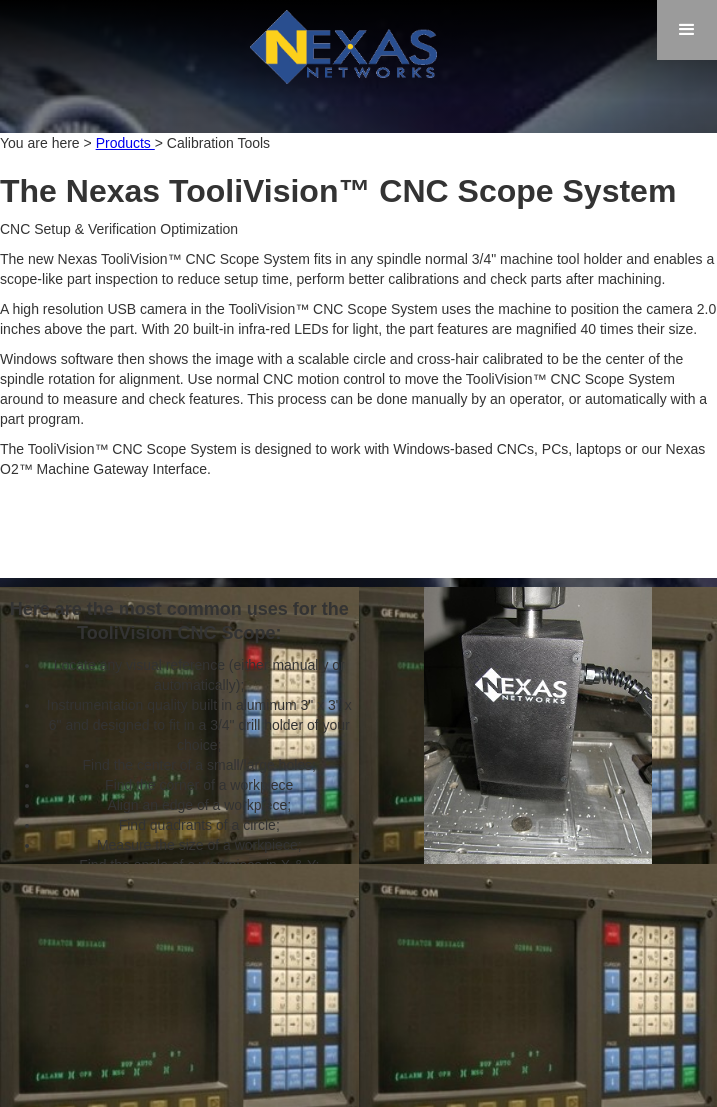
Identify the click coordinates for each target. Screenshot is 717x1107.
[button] (687, 30)
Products (125, 143)
